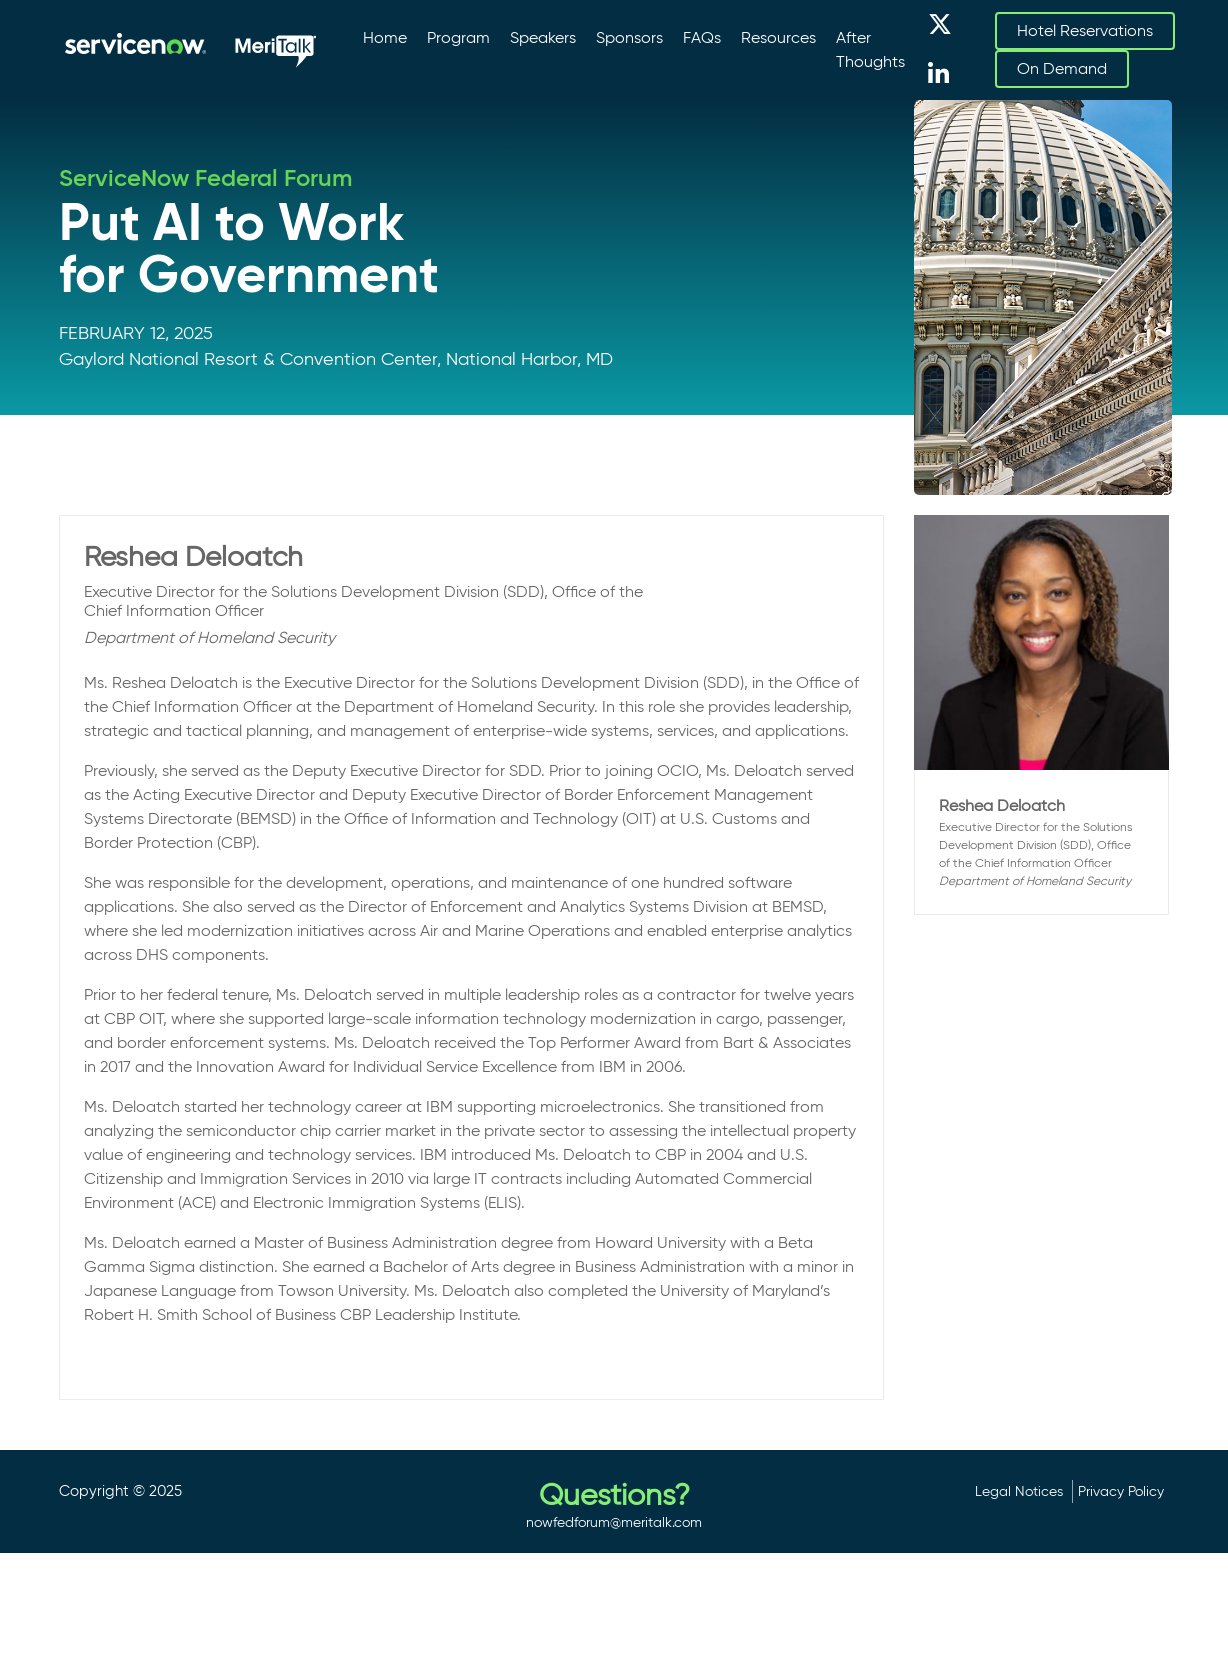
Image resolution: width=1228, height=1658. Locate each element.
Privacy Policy (1121, 1491)
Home (385, 37)
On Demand (1062, 68)
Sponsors (629, 37)
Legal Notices (1019, 1491)
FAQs (702, 37)
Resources (778, 37)
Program (458, 37)
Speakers (543, 37)
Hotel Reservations (1085, 30)
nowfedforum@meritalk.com (614, 1522)
